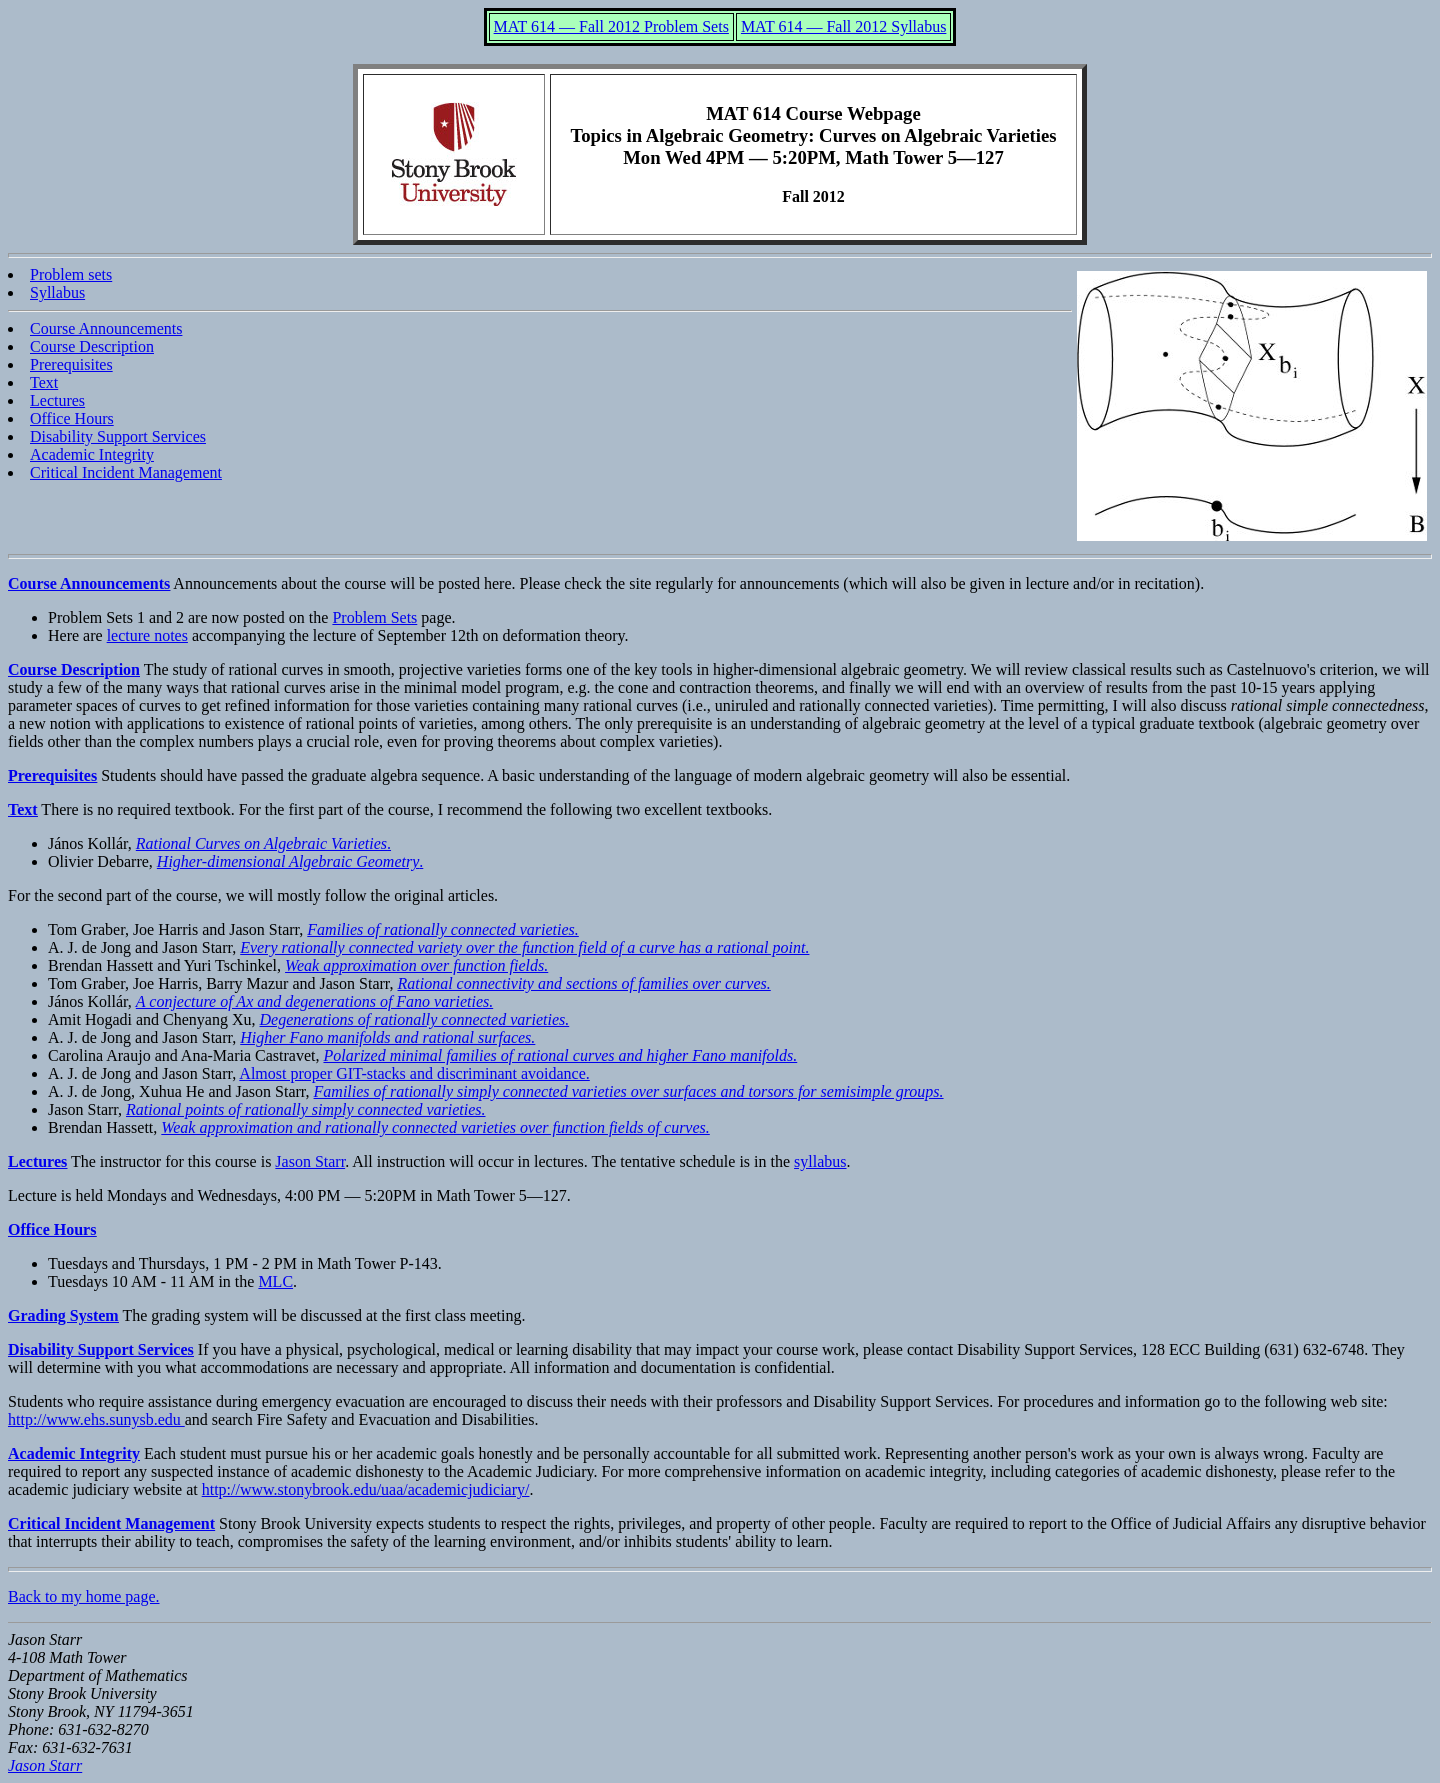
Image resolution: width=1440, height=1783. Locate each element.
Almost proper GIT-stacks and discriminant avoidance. (414, 1073)
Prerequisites (71, 364)
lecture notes (147, 635)
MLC (275, 1281)
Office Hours (72, 418)
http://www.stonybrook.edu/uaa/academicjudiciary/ (366, 1489)
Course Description (92, 346)
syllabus (820, 1161)
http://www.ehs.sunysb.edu (96, 1419)
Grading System (63, 1315)
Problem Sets (374, 617)
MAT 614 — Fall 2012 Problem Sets (611, 26)
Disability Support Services (118, 436)
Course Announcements (106, 328)
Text (44, 382)
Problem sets (71, 274)
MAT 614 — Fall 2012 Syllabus (844, 26)
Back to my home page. (84, 1596)
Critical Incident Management (126, 472)
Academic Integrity (92, 454)
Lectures (57, 400)
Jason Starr (310, 1161)
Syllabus (57, 292)
